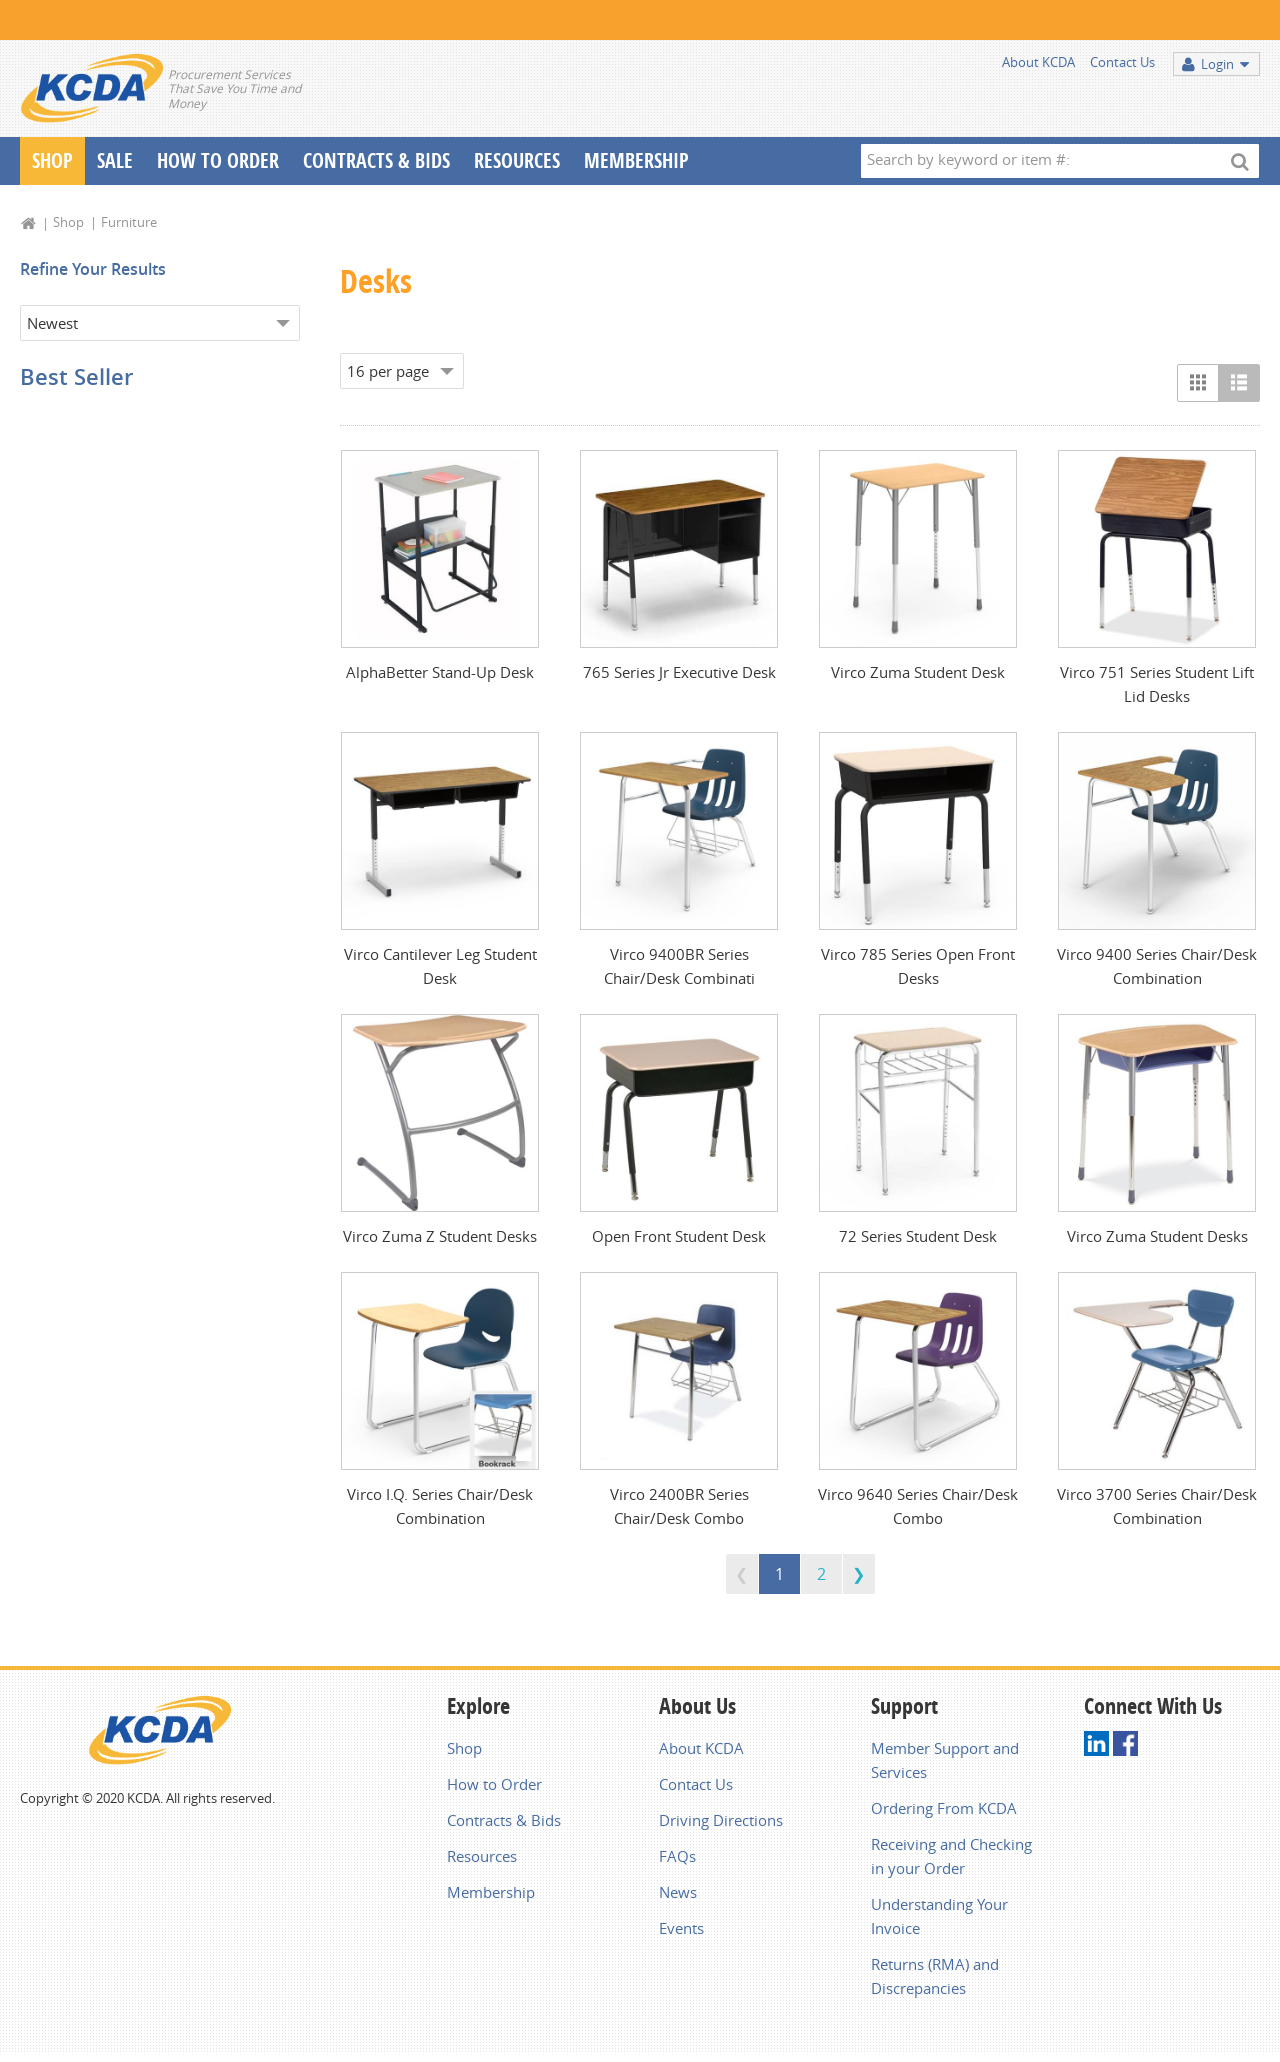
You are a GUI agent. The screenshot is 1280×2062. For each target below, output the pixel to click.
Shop (52, 160)
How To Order (218, 160)
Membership (636, 160)
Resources (517, 160)
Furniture (129, 222)
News (678, 1892)
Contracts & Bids (376, 160)
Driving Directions (721, 1820)
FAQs (677, 1856)
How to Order (494, 1784)
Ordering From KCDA (944, 1808)
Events (681, 1928)
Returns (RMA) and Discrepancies (935, 1976)
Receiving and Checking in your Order (951, 1856)
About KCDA (1038, 62)
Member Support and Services (945, 1760)
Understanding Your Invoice (939, 1916)
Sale (115, 160)
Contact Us (1122, 62)
